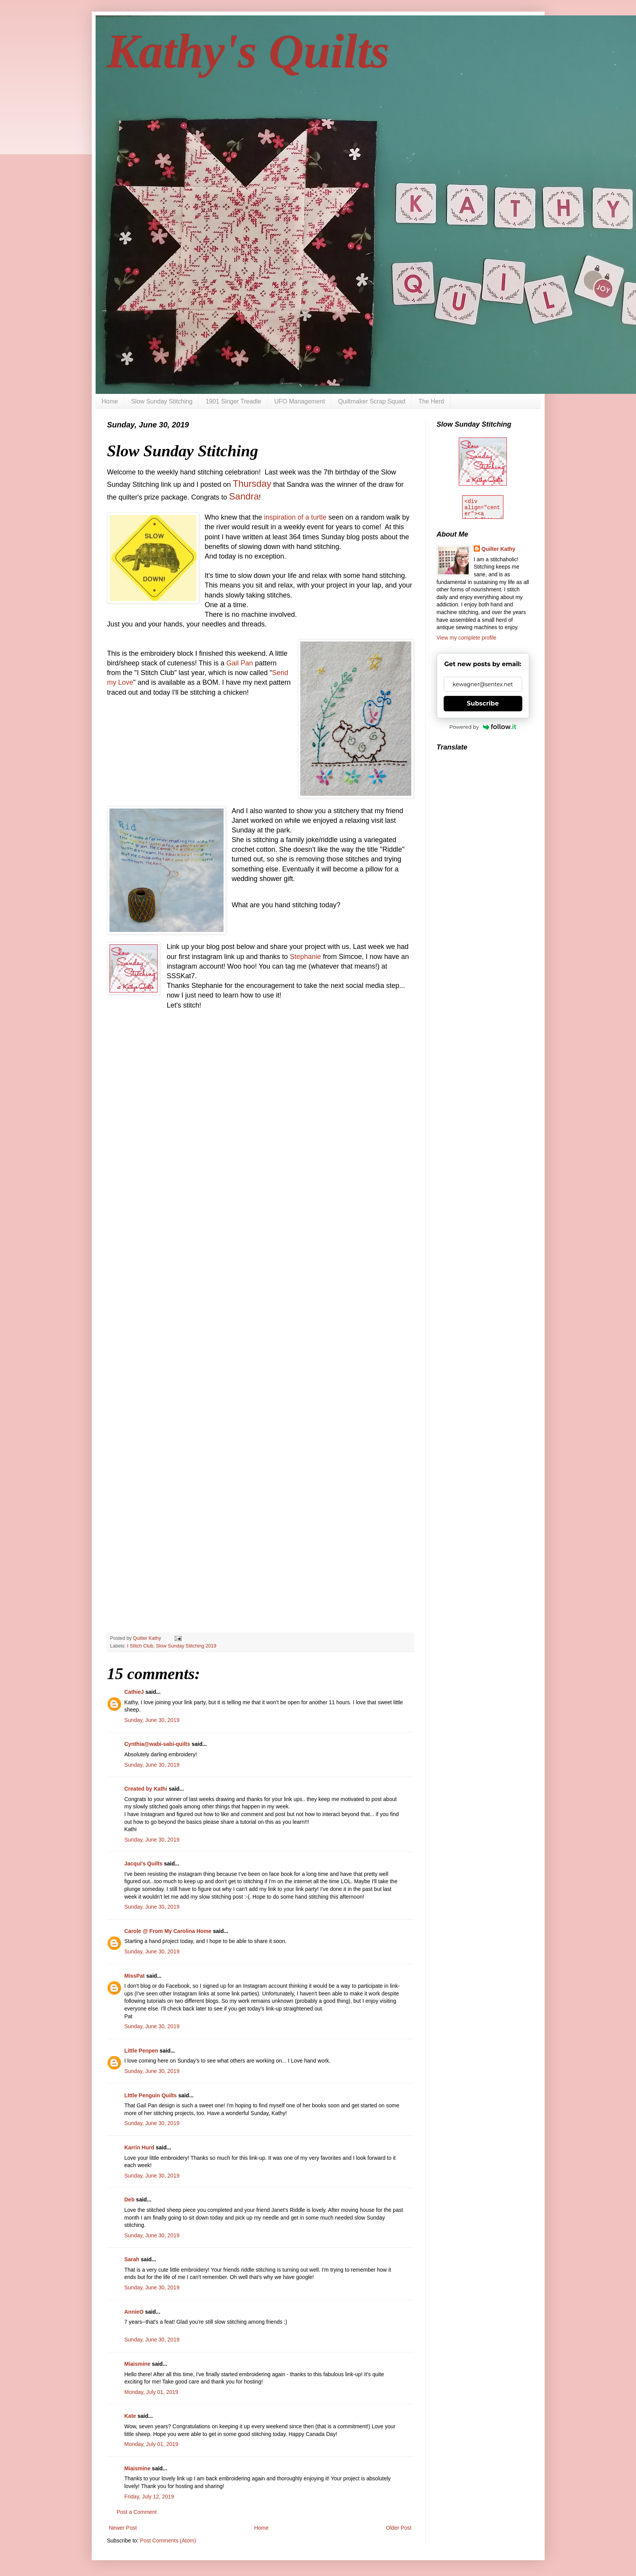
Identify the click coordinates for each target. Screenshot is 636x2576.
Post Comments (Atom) (168, 2540)
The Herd (431, 401)
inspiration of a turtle (295, 517)
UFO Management (299, 401)
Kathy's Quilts (248, 51)
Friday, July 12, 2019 (149, 2496)
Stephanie (305, 957)
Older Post (398, 2528)
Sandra (244, 496)
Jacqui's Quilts (144, 1863)
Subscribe (483, 703)
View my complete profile (466, 638)
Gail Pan (239, 663)
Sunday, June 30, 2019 (152, 1720)
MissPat (135, 1976)
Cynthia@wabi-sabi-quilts (157, 1744)
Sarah (132, 2259)
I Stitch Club (140, 1646)
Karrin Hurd (140, 2147)
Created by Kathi (146, 1789)
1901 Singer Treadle (233, 401)
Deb (130, 2199)
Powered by (483, 727)
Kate (130, 2416)
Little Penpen (141, 2051)
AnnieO (134, 2312)
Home (110, 401)
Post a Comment (137, 2512)
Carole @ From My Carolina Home (168, 1931)
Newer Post (123, 2528)
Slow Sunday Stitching (161, 401)
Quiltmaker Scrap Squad (371, 401)
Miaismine (138, 2364)
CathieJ (134, 1692)
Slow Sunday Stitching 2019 (186, 1646)
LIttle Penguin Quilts (151, 2095)
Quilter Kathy (498, 549)
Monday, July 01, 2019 (151, 2392)
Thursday (252, 483)
